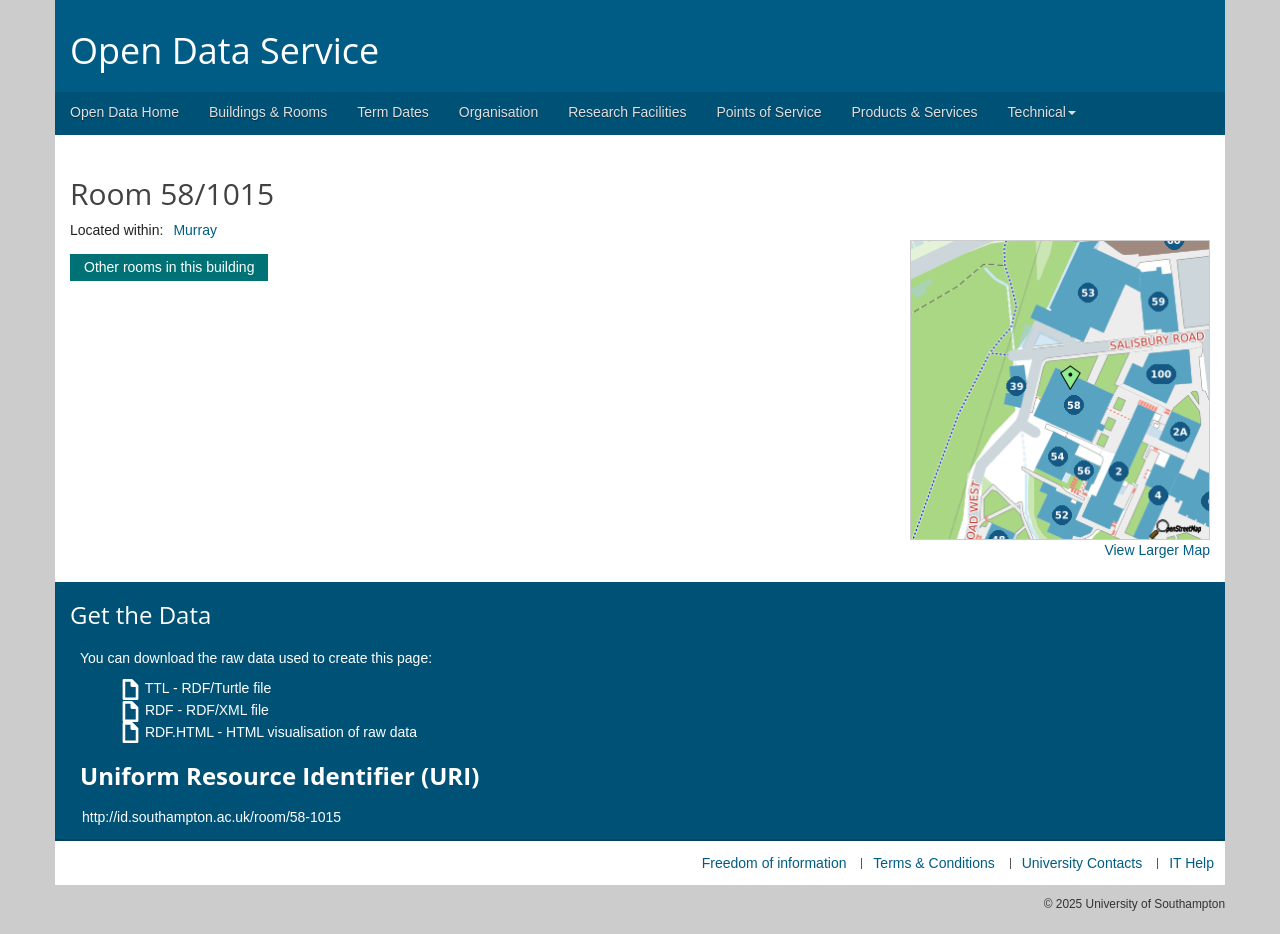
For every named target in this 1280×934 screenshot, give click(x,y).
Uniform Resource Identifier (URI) (279, 776)
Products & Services (915, 112)
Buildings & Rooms (268, 112)
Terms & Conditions (933, 863)
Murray (195, 230)
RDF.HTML (179, 732)
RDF (159, 710)
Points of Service (768, 112)
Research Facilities (627, 112)
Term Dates (393, 112)
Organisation (498, 112)
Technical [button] (1042, 112)
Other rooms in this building (169, 267)
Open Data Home (124, 112)
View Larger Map (1157, 550)
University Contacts (1082, 863)
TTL (157, 688)
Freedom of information (774, 863)
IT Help (1191, 863)
